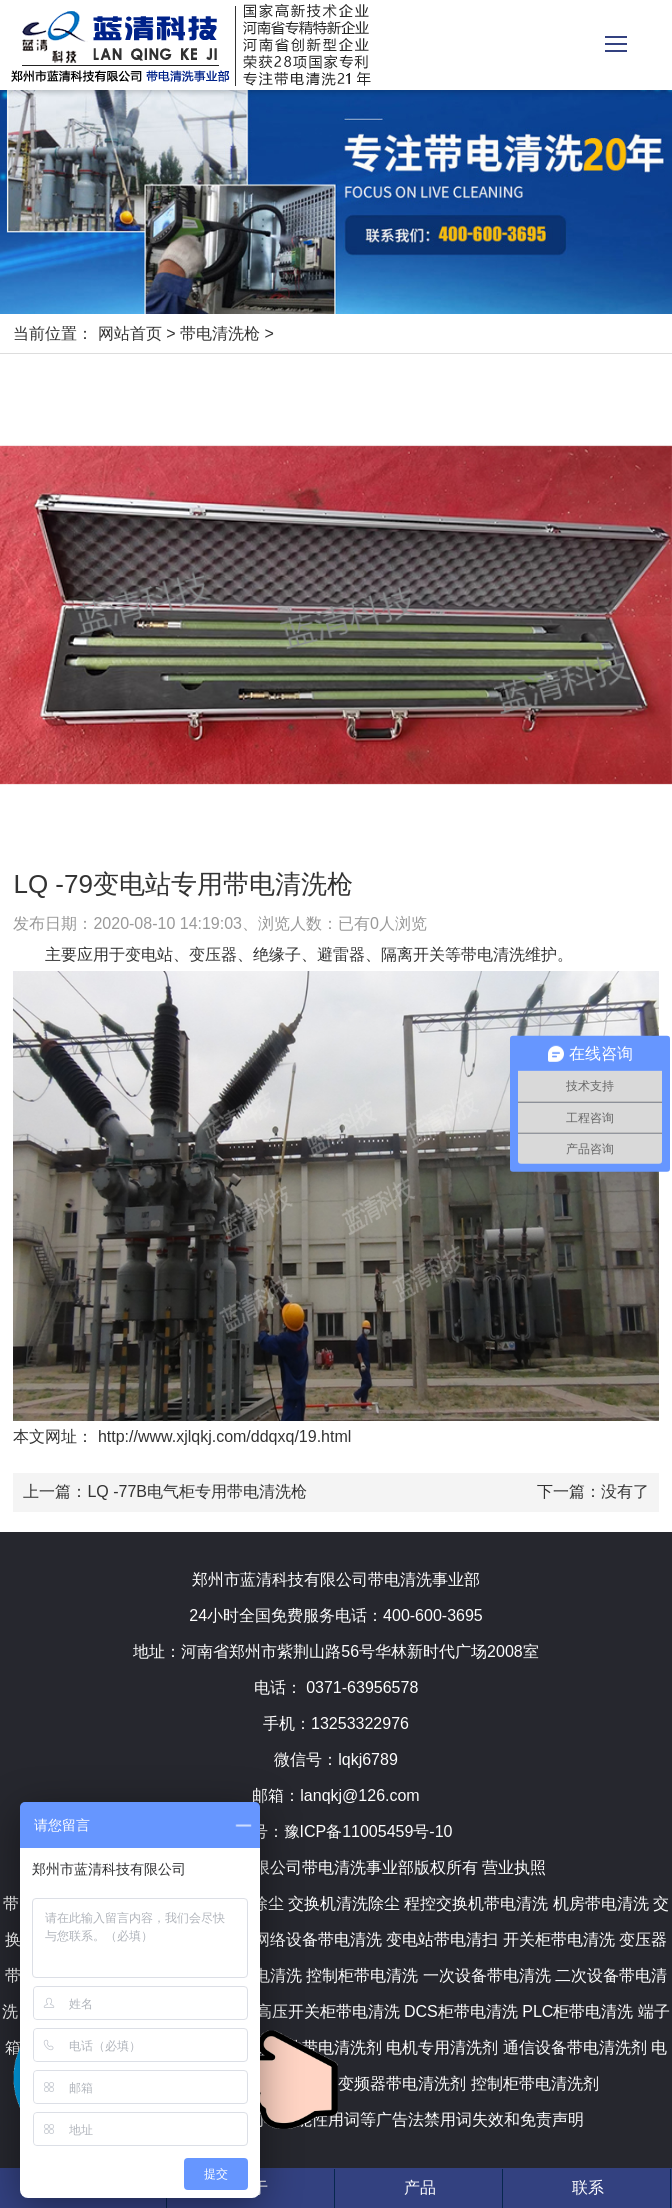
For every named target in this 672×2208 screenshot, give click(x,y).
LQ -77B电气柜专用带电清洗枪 (197, 1491)
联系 (588, 2187)
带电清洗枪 (220, 333)
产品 (420, 2187)
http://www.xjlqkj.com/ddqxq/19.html (222, 1436)
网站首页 (130, 333)
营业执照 (514, 1867)
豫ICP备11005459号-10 (368, 1831)
